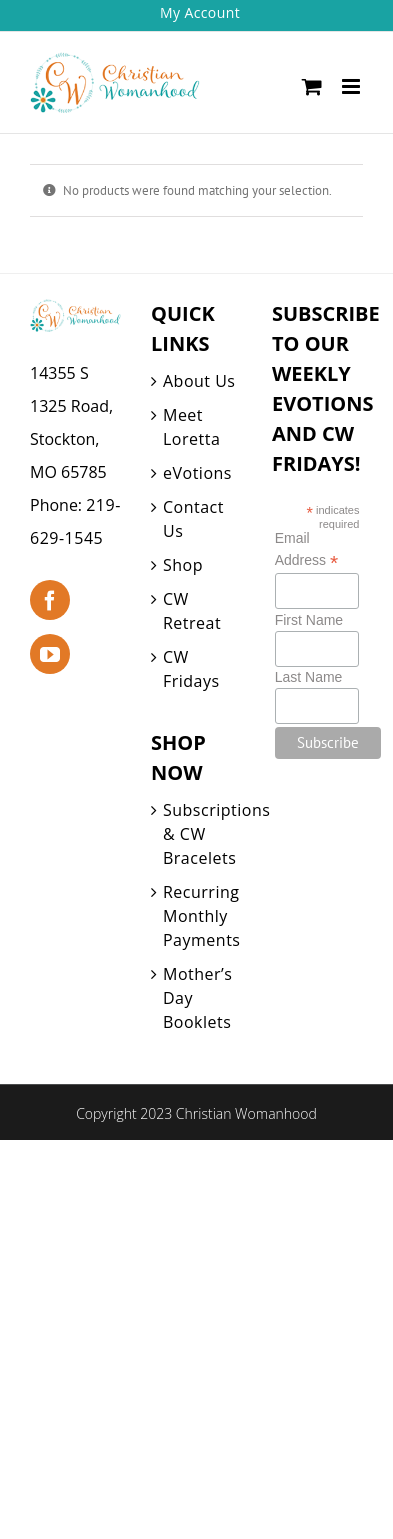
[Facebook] (50, 600)
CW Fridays (191, 669)
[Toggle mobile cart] (312, 86)
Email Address (306, 550)
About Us (199, 381)
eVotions (197, 473)
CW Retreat (192, 611)
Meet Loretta (191, 427)
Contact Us (193, 519)
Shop (183, 565)
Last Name (309, 677)
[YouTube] (50, 654)
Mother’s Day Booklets (197, 998)
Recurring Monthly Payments (201, 916)
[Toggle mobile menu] (352, 86)
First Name (309, 620)
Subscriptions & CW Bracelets (202, 834)
